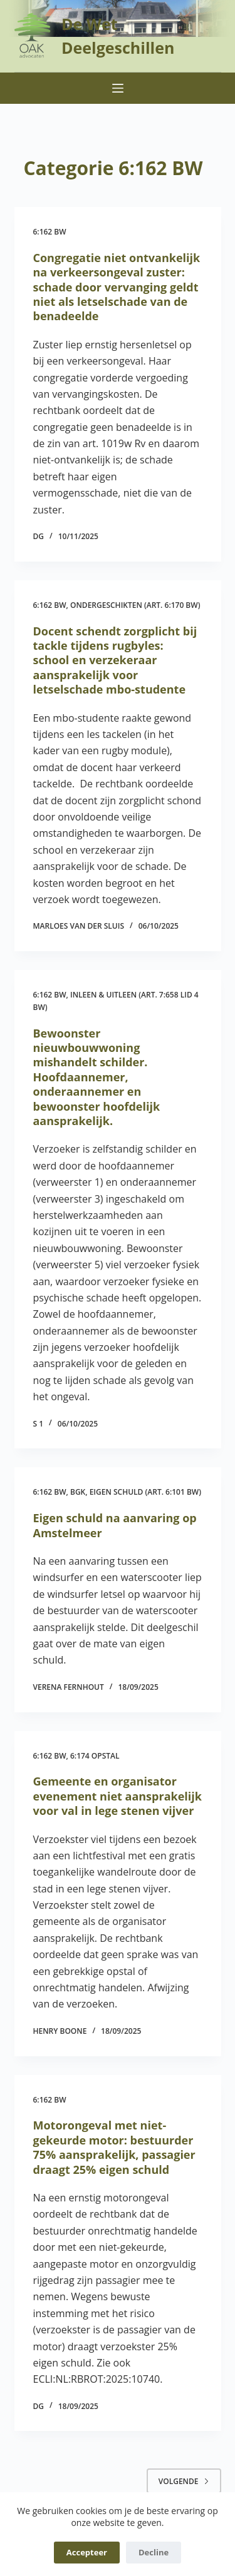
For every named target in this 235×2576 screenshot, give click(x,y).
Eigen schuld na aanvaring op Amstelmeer (115, 1525)
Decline (153, 2552)
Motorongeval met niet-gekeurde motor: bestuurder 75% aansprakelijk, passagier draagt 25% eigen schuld (114, 2147)
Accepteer (86, 2552)
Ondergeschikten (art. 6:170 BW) (135, 605)
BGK (77, 1492)
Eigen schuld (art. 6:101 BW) (145, 1492)
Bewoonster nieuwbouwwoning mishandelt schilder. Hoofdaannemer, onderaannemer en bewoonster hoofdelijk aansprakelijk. (96, 1077)
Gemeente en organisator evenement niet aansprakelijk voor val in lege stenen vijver (117, 1796)
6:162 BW (49, 231)
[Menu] (117, 88)
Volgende (184, 2481)
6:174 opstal (95, 1755)
